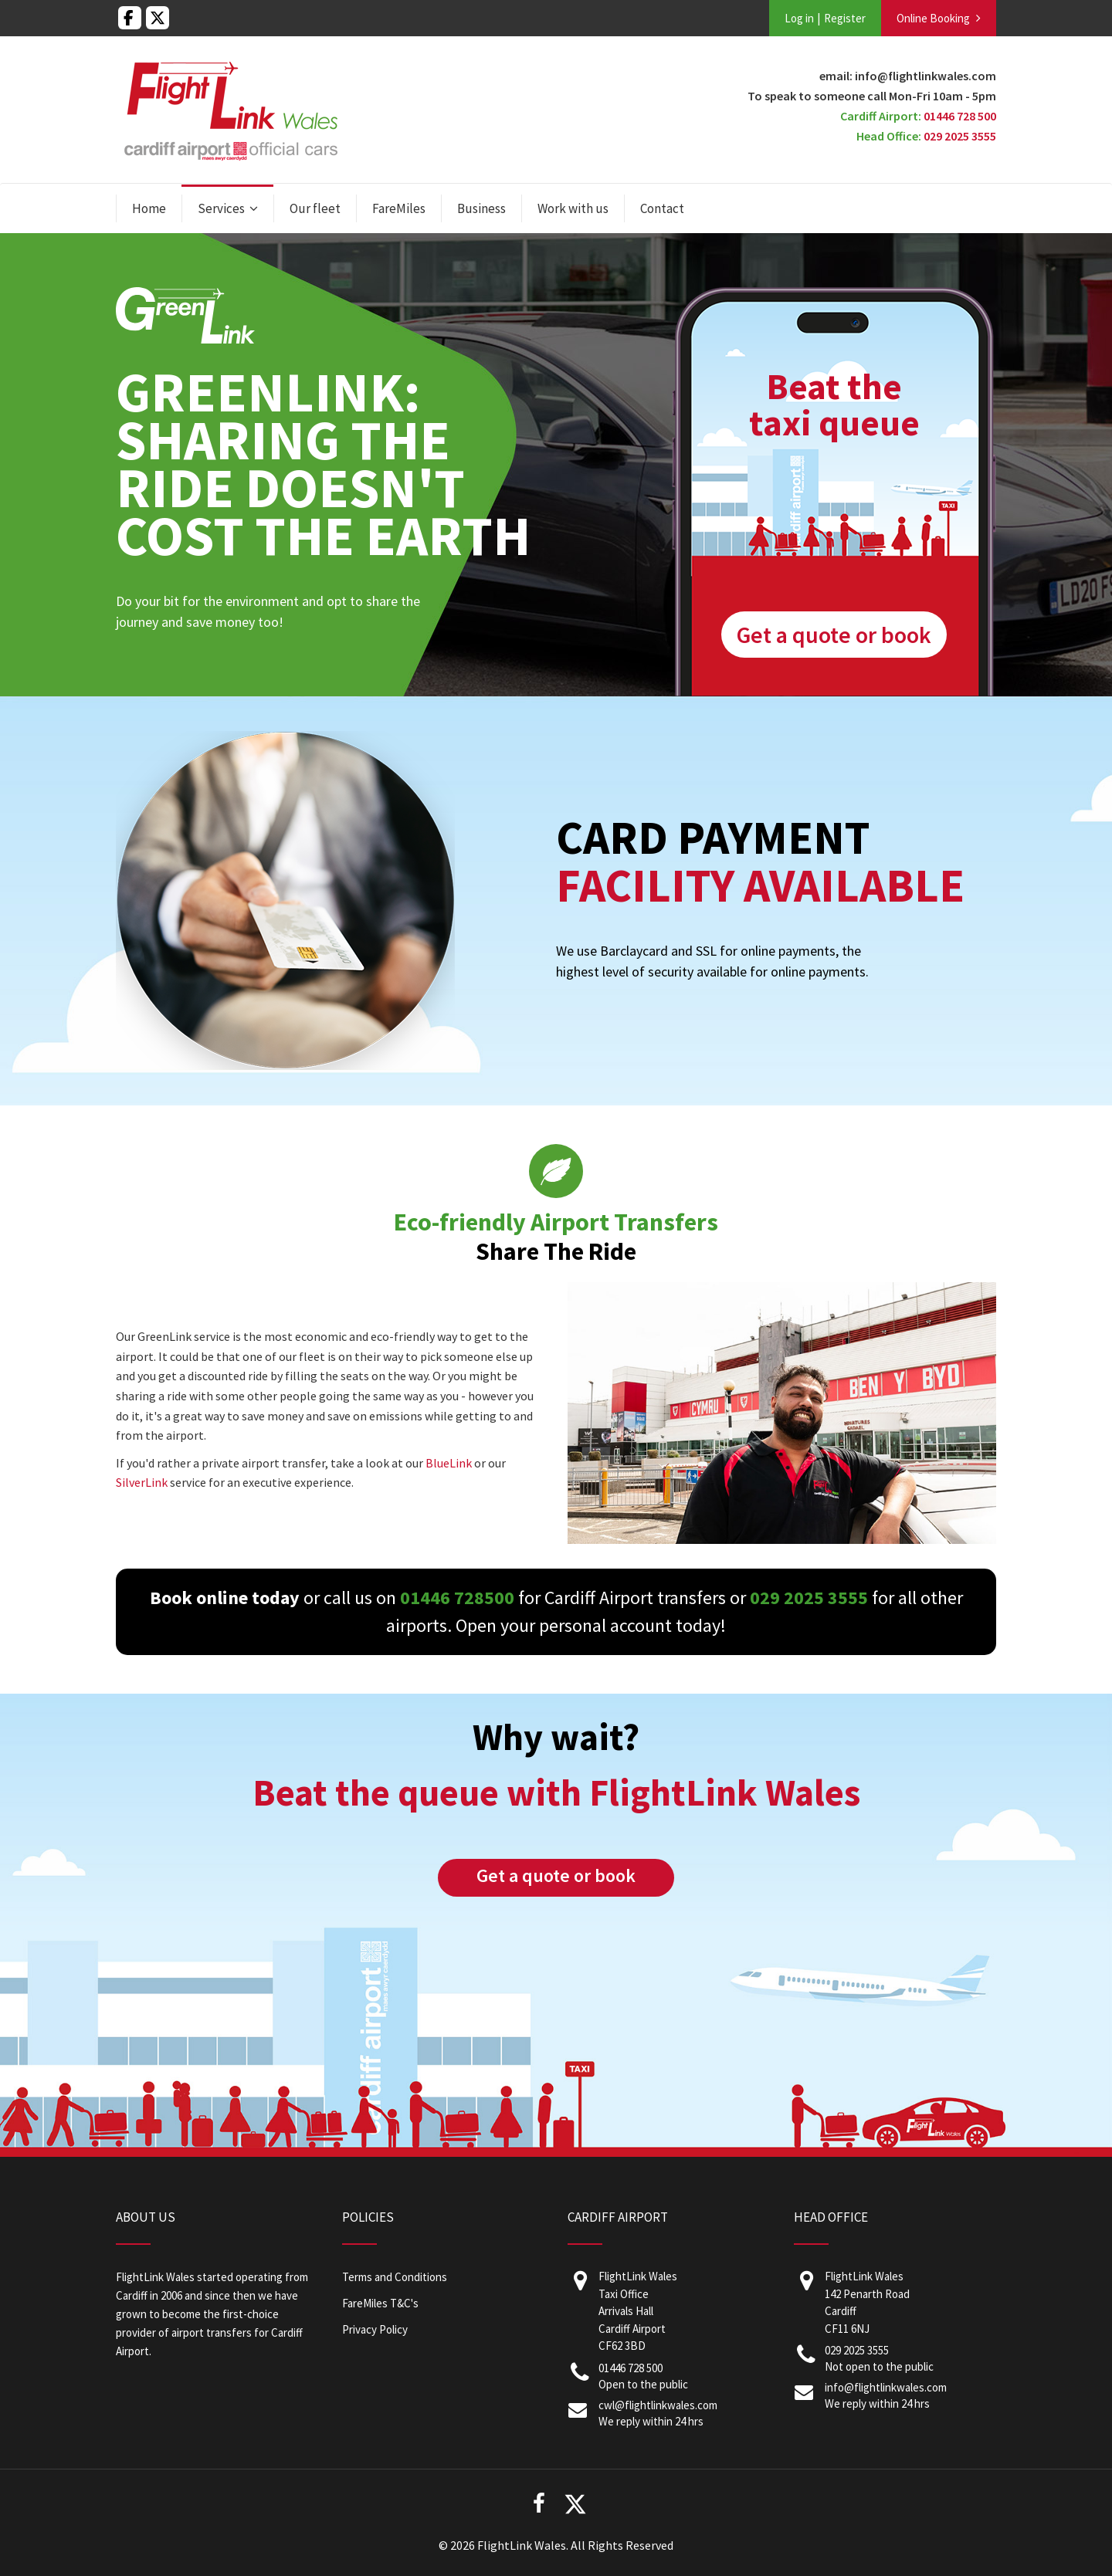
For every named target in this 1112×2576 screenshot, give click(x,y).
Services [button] (221, 208)
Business (481, 208)
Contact (662, 208)
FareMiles (398, 208)
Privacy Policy (375, 2329)
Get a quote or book (834, 634)
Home (149, 208)
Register (845, 18)
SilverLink (142, 1482)
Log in (799, 18)
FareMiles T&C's (380, 2303)
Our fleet (315, 208)
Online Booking (933, 18)
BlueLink (448, 1463)
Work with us (573, 208)
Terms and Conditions (394, 2277)
